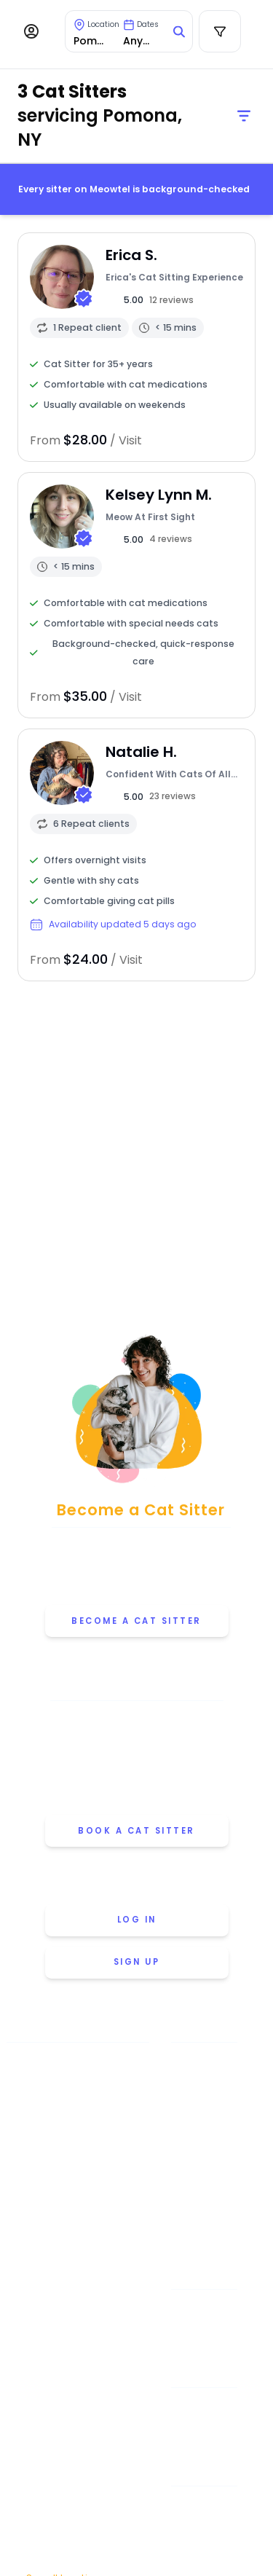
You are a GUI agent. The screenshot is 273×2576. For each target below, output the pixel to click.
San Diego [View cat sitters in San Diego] (69, 2463)
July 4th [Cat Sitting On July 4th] (204, 2527)
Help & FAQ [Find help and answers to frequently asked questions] (204, 2310)
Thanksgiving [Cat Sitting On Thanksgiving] (204, 2548)
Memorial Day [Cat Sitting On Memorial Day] (203, 2506)
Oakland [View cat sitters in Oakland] (69, 2348)
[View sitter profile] (136, 347)
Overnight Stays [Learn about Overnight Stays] (204, 2437)
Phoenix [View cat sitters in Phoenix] (69, 2406)
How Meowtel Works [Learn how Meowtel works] (203, 2122)
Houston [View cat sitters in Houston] (69, 2234)
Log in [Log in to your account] (137, 1919)
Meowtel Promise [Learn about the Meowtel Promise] (204, 2062)
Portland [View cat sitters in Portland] (70, 2434)
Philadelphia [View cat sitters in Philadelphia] (68, 2377)
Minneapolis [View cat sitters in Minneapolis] (69, 2291)
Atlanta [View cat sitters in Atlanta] (69, 2062)
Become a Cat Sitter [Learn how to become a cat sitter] (136, 1621)
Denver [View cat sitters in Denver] (69, 2205)
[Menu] (31, 31)
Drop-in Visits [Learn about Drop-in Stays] (204, 2407)
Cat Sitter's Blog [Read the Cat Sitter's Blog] (204, 2339)
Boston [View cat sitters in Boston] (69, 2119)
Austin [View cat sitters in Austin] (69, 2090)
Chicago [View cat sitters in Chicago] (69, 2148)
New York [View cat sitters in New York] (69, 2320)
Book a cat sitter (136, 1831)
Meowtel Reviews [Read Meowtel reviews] (204, 2211)
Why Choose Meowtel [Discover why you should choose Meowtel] (204, 2181)
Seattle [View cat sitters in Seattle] (68, 2520)
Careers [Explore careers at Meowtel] (203, 2241)
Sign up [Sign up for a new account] (137, 1962)
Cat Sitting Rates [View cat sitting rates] (203, 2151)
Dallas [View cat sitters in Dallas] (69, 2176)
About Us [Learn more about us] (204, 2092)
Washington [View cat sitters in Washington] (69, 2549)
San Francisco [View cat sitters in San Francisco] (69, 2492)
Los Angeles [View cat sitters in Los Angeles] (69, 2262)
